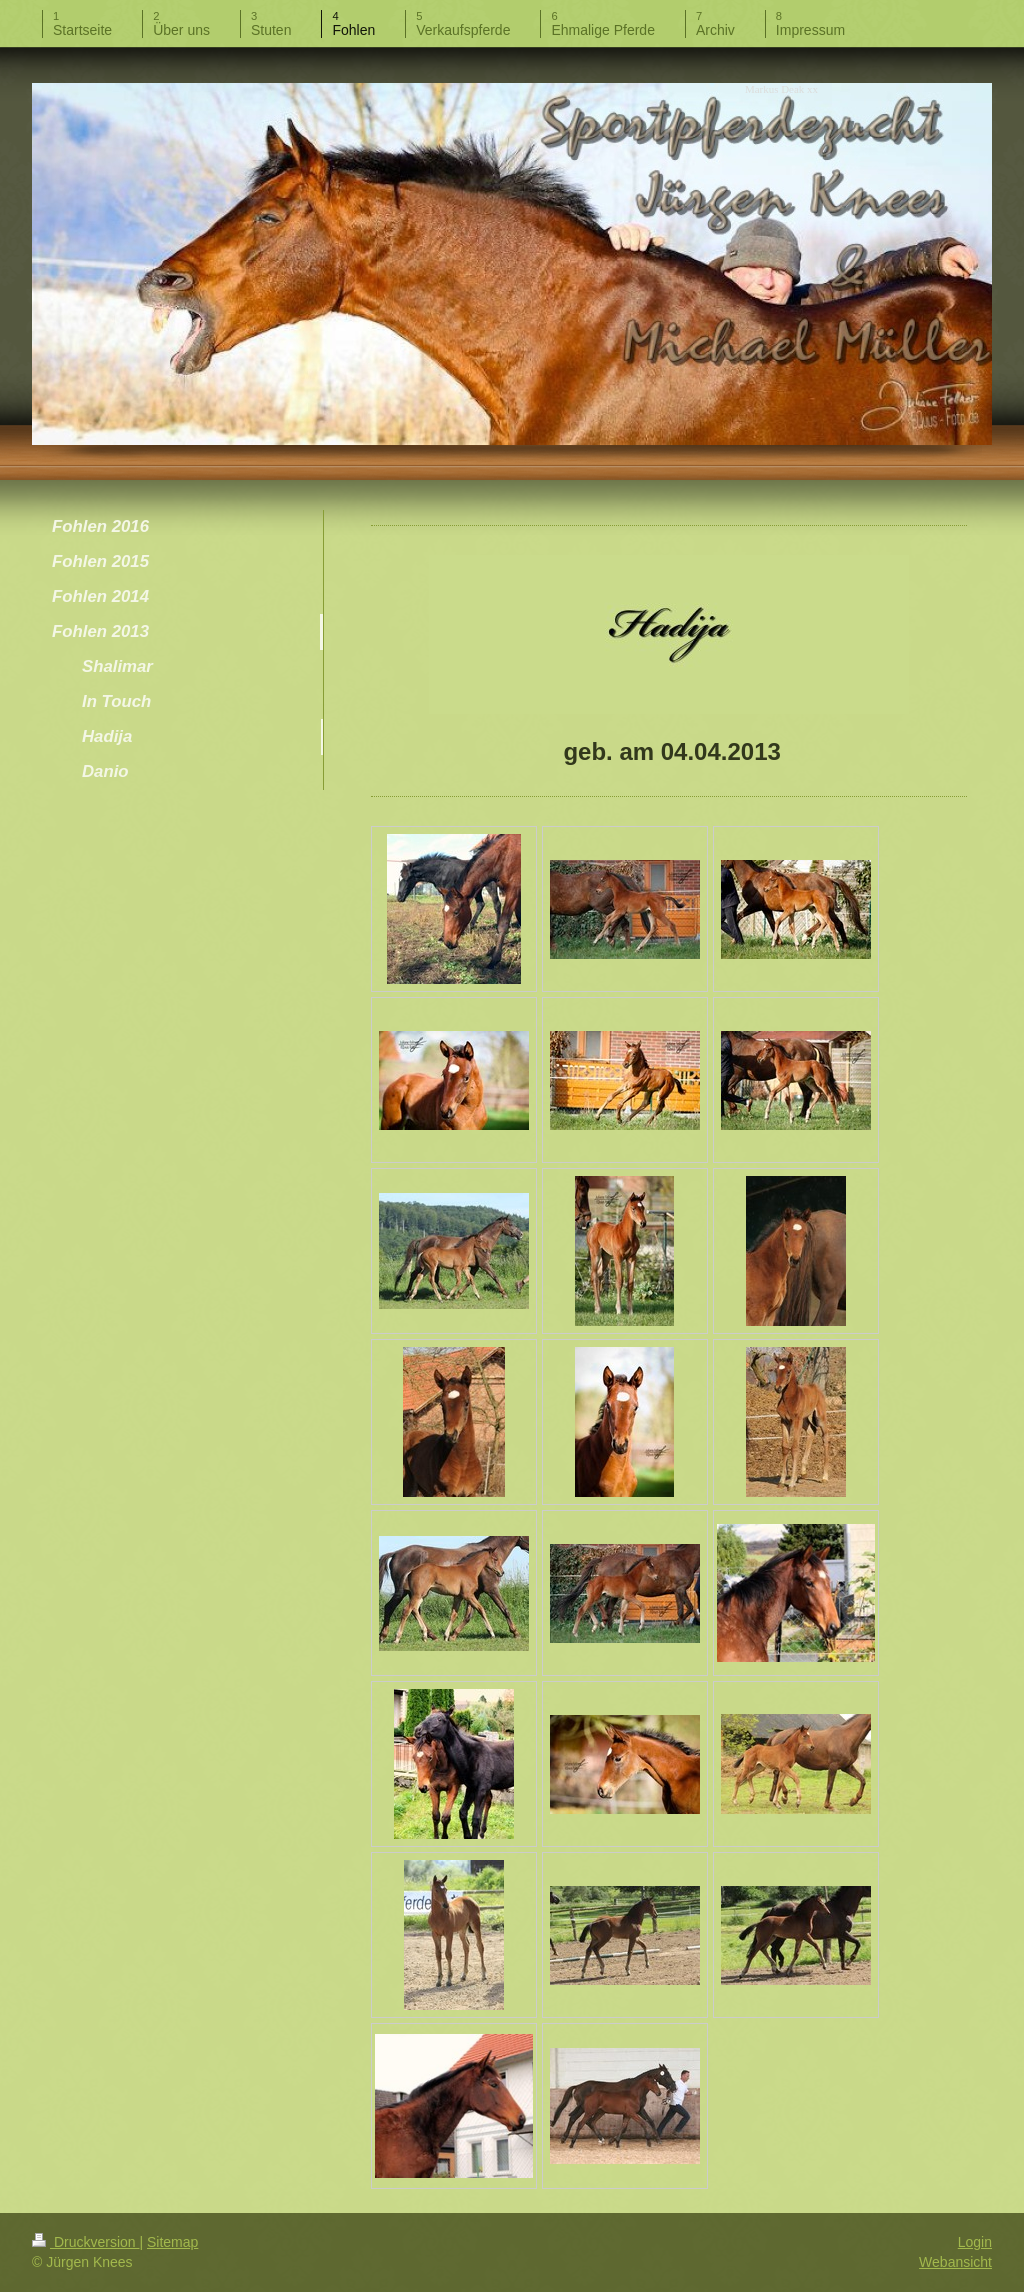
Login (975, 2242)
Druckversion (85, 2242)
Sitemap (172, 2242)
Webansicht (955, 2262)
